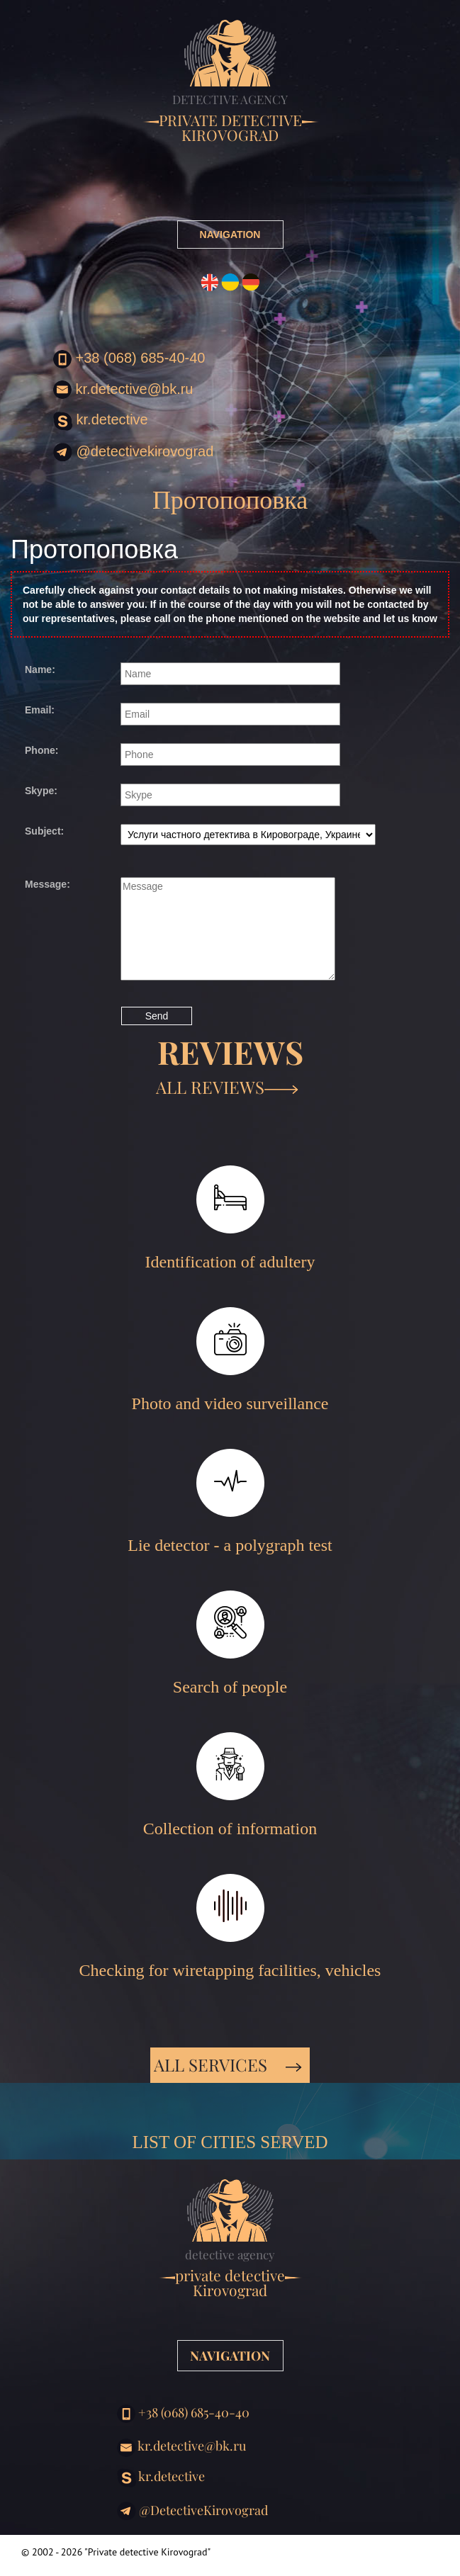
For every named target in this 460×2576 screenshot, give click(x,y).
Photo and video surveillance (230, 1360)
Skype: (41, 790)
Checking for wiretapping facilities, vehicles (230, 1926)
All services (228, 2064)
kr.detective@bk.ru (123, 389)
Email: (40, 710)
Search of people (230, 1643)
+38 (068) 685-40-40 (129, 359)
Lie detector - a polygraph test (230, 1501)
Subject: (44, 831)
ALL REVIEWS (227, 1086)
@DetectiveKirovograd (133, 452)
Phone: (41, 750)
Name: (40, 669)
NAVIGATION (230, 234)
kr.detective (100, 421)
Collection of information (230, 1785)
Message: (47, 884)
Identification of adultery (230, 1218)
